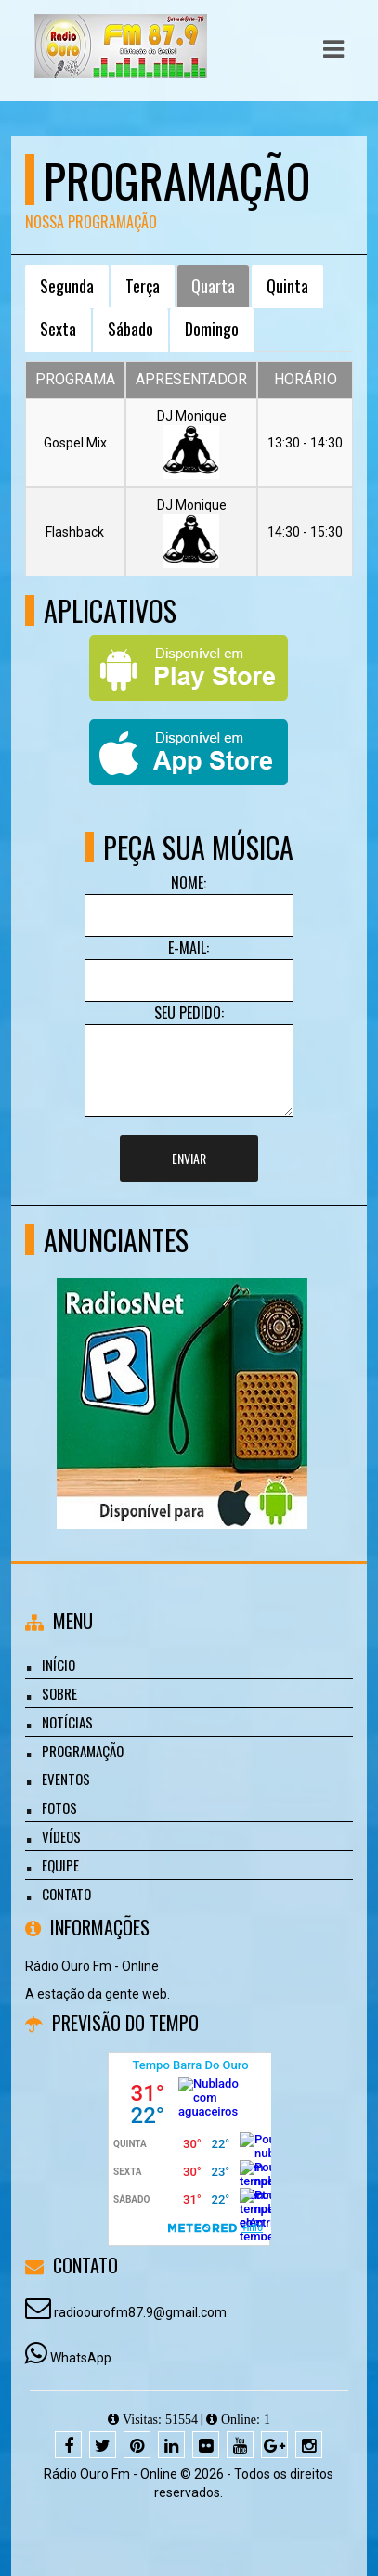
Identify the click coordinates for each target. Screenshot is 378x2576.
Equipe (60, 1865)
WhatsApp (80, 2357)
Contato (66, 1893)
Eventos (66, 1778)
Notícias (67, 1722)
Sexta (58, 329)
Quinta (287, 286)
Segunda (67, 286)
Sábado (130, 329)
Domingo (212, 329)
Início (58, 1664)
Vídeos (61, 1836)
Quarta (213, 286)
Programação (83, 1751)
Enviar (189, 1158)
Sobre (59, 1693)
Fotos (59, 1807)
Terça (142, 286)
